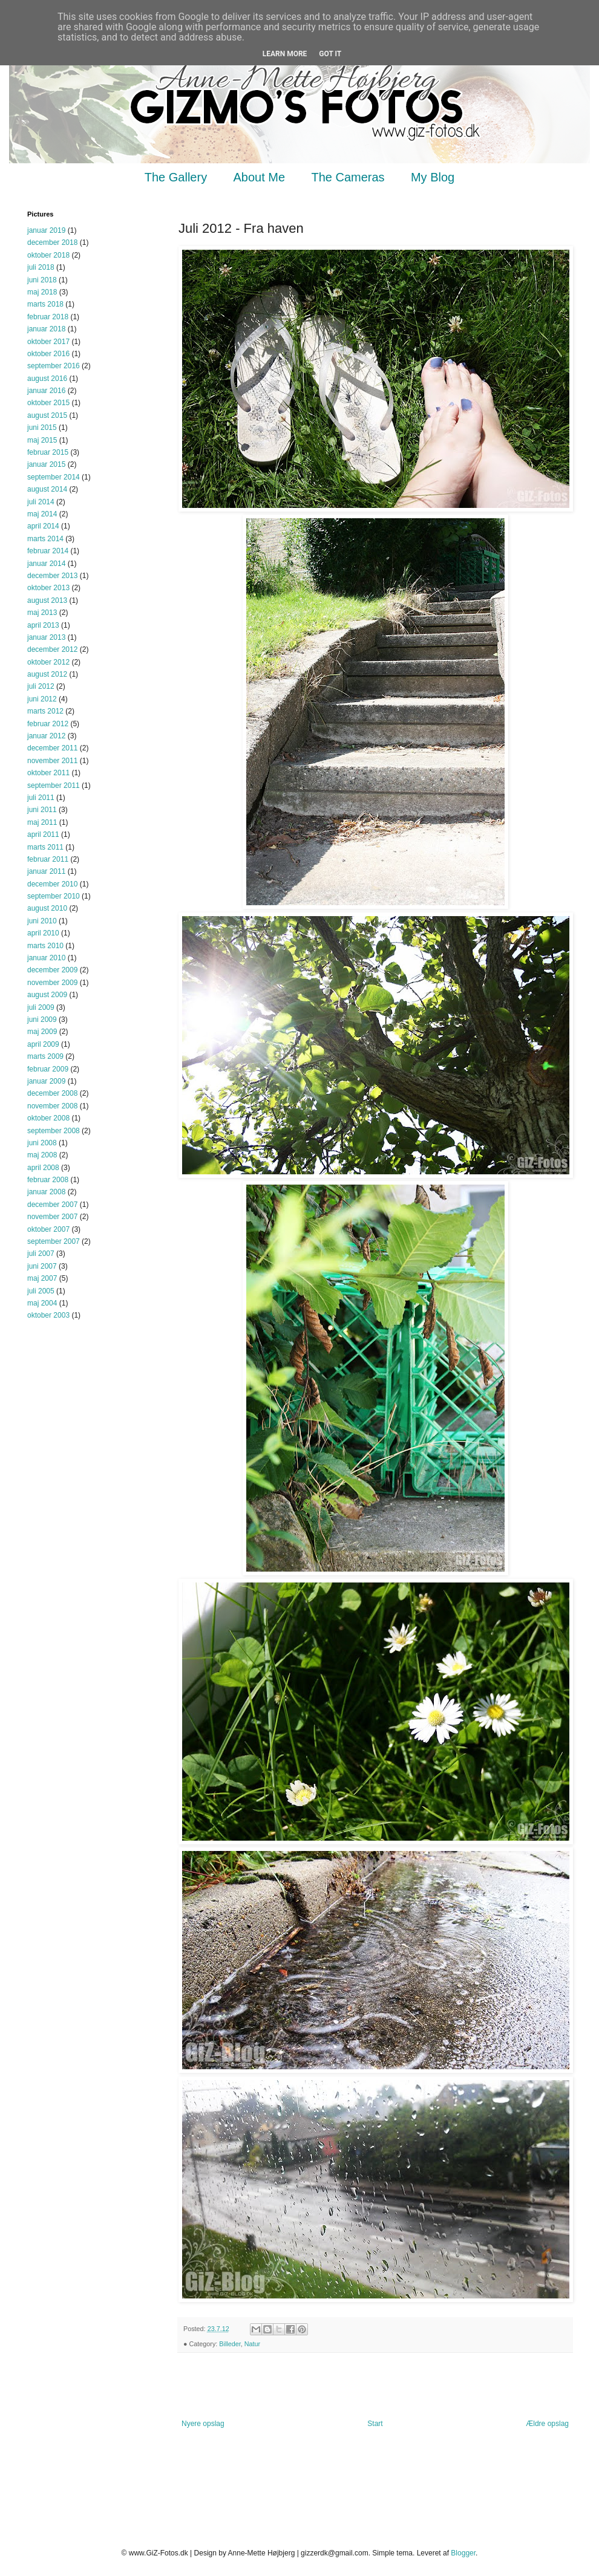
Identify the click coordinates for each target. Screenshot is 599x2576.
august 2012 (47, 674)
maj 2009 (42, 1031)
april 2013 (43, 625)
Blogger (463, 2553)
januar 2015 (46, 464)
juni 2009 (42, 1019)
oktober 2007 (48, 1229)
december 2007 (52, 1204)
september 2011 (53, 785)
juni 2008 (42, 1143)
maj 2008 (42, 1155)
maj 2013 (42, 612)
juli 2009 (40, 1007)
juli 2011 (40, 797)
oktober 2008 (48, 1118)
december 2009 (52, 970)
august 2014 (47, 489)
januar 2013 (46, 637)
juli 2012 (40, 686)
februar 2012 (47, 724)
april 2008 (43, 1167)
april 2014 (43, 526)
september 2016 (53, 366)
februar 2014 (47, 551)
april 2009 (43, 1044)
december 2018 (52, 242)
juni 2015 (42, 427)
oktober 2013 (48, 588)
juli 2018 (40, 267)
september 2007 (53, 1241)
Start (374, 2423)
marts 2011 (45, 847)
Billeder (229, 2343)
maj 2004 (42, 1303)
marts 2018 (45, 304)
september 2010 (53, 896)
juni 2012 (42, 699)
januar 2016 (46, 390)
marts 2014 (45, 539)
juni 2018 (42, 280)
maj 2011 (42, 822)
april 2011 (43, 834)
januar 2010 (46, 958)
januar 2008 (46, 1192)
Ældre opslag (547, 2423)
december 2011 (52, 748)
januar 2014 (46, 563)
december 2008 (52, 1093)
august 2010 (47, 908)
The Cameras (347, 177)
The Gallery (176, 177)
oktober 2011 (48, 773)
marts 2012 (45, 711)
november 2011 (52, 760)
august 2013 (47, 600)
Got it (330, 54)
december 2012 (52, 649)
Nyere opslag (203, 2423)
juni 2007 (42, 1266)
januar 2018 (46, 329)
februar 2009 (47, 1069)
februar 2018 (47, 317)
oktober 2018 (48, 255)
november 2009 (52, 982)
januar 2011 (46, 871)
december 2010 (52, 884)
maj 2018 (42, 292)
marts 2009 (45, 1056)
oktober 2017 (48, 341)
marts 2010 (45, 946)
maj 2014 (42, 514)
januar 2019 (46, 230)
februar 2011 (47, 859)
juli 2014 (40, 502)
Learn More (285, 54)
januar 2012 (46, 736)
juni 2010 (42, 921)
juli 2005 (40, 1291)
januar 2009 (46, 1081)
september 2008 (53, 1131)
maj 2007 (42, 1278)
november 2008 (52, 1106)
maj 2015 (42, 440)
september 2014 (53, 477)
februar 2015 (47, 452)
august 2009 (47, 994)
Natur (252, 2343)
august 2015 (47, 415)
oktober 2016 (48, 354)
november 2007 (52, 1216)
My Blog (432, 177)
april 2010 (43, 933)
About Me (260, 177)
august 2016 (47, 378)
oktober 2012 (48, 662)
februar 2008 (47, 1180)
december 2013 (52, 575)
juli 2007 (40, 1253)
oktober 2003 (48, 1315)
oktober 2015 (48, 402)
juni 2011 (42, 809)
